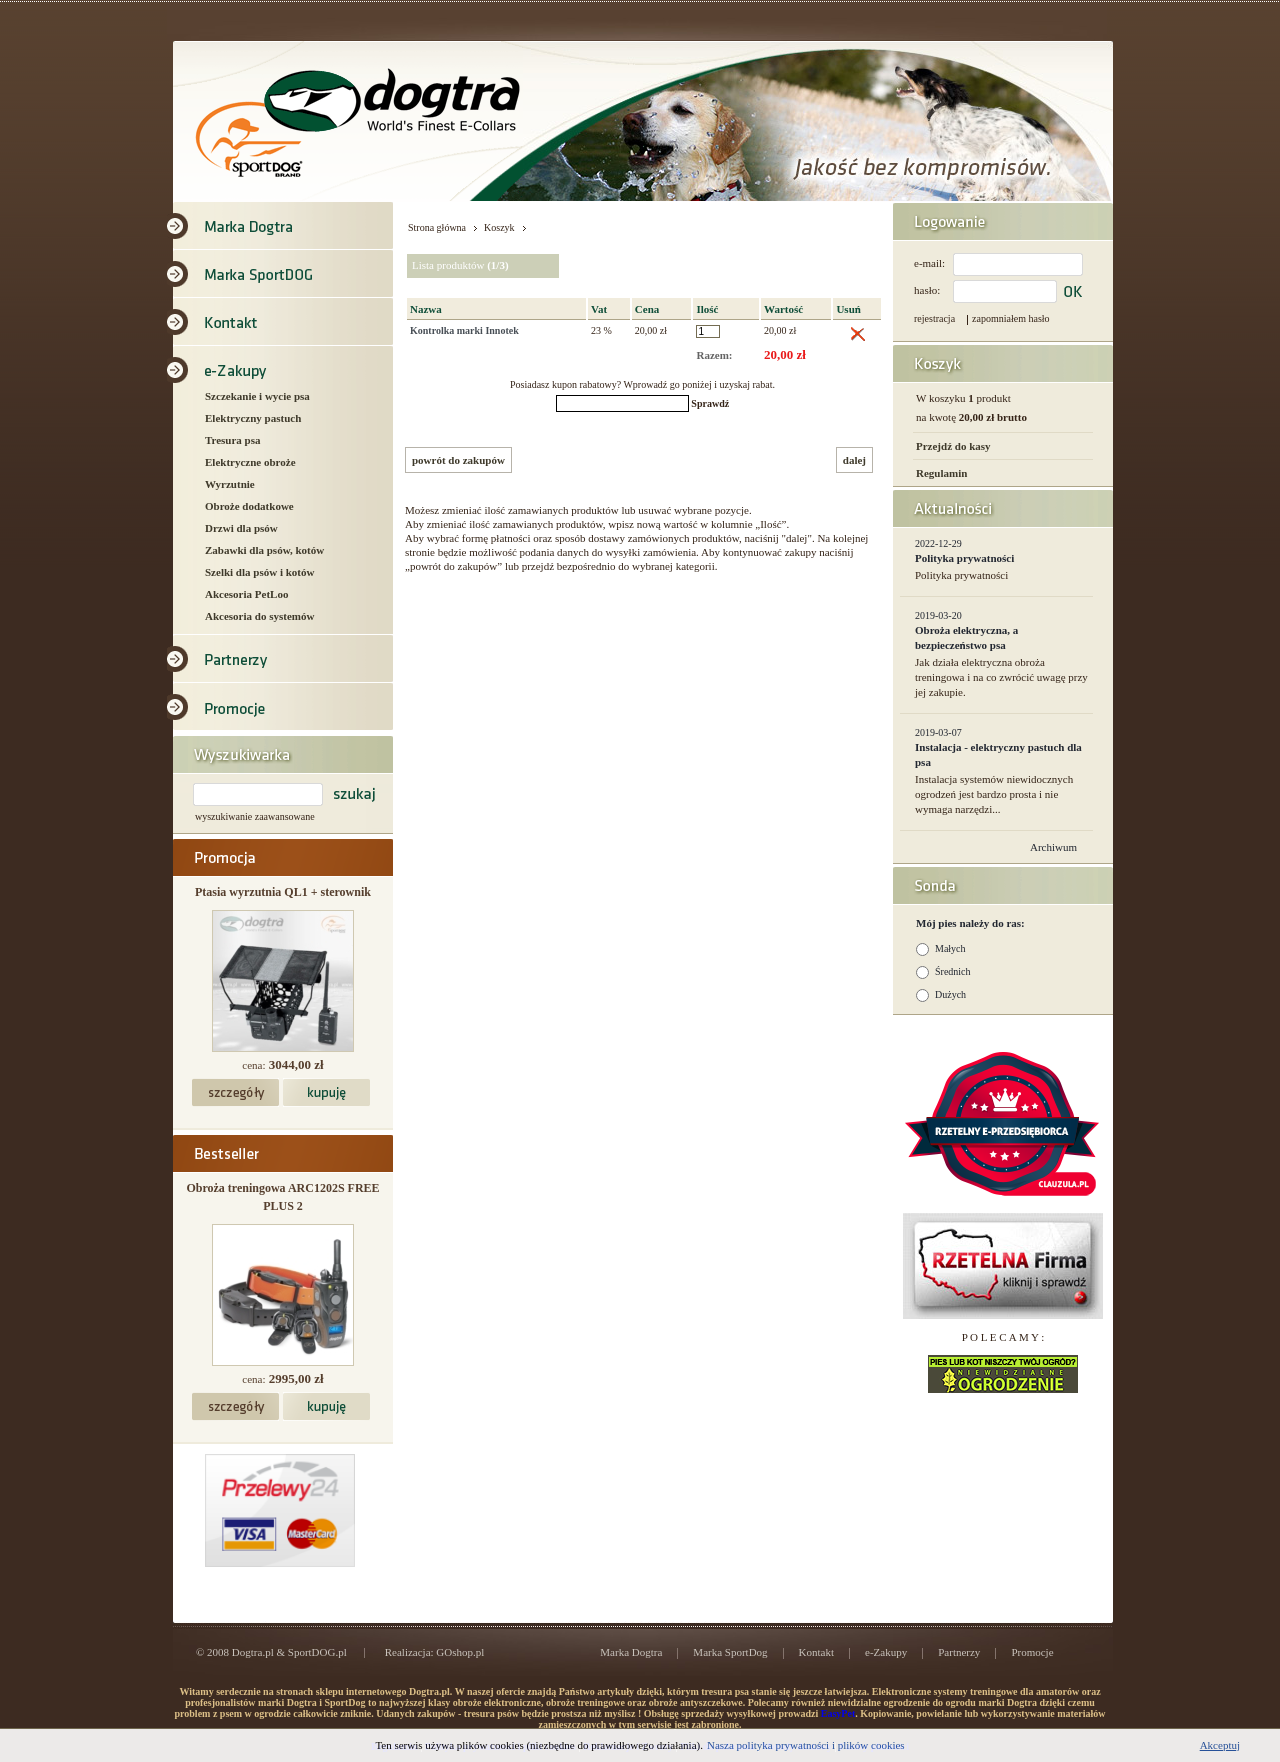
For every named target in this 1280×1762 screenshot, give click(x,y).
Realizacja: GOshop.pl (435, 1652)
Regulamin (941, 473)
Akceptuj (1220, 1745)
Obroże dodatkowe (249, 506)
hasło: (927, 290)
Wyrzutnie (230, 484)
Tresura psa (233, 440)
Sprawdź (710, 403)
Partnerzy (959, 1652)
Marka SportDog (730, 1652)
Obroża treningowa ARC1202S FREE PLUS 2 (282, 1197)
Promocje (1032, 1652)
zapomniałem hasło (1010, 318)
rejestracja (934, 318)
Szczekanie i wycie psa (257, 396)
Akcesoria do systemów (259, 616)
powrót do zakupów (458, 460)
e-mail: (929, 263)
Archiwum (1053, 847)
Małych (950, 948)
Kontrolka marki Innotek (464, 330)
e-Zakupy (886, 1652)
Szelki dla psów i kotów (259, 572)
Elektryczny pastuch (253, 418)
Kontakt (816, 1652)
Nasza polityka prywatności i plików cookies (806, 1745)
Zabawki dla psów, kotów (264, 550)
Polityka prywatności (964, 558)
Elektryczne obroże (250, 462)
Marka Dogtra (631, 1652)
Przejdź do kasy (953, 446)
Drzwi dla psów (241, 528)
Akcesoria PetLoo (246, 594)
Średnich (953, 971)
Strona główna (437, 227)
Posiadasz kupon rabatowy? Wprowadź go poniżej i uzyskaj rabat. (642, 384)
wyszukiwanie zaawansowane (255, 816)
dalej (854, 460)
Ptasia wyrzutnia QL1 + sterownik (283, 892)
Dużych (950, 994)
